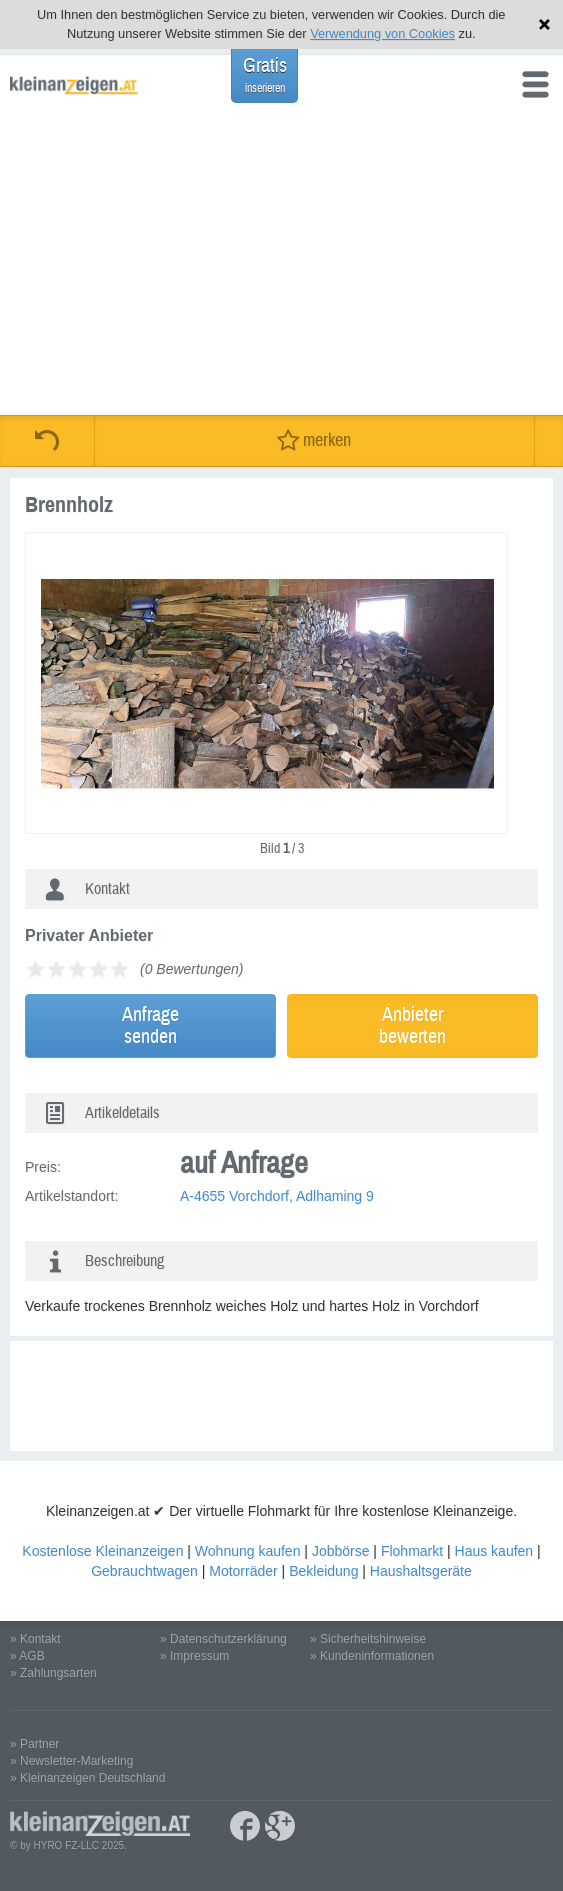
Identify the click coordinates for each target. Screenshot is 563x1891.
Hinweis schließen (544, 24)
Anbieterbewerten (412, 1025)
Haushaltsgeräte (421, 1571)
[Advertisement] (281, 265)
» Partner (34, 1744)
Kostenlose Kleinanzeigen (102, 1551)
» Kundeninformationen (372, 1656)
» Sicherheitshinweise (368, 1639)
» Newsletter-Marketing (71, 1761)
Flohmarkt (412, 1551)
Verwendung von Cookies (382, 33)
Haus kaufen (494, 1551)
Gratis (265, 74)
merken (314, 440)
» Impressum (194, 1656)
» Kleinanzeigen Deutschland (87, 1778)
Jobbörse (341, 1551)
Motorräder (243, 1571)
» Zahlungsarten (53, 1673)
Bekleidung (323, 1571)
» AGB (27, 1656)
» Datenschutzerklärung (223, 1639)
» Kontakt (35, 1639)
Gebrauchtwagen (144, 1571)
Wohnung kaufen (248, 1551)
